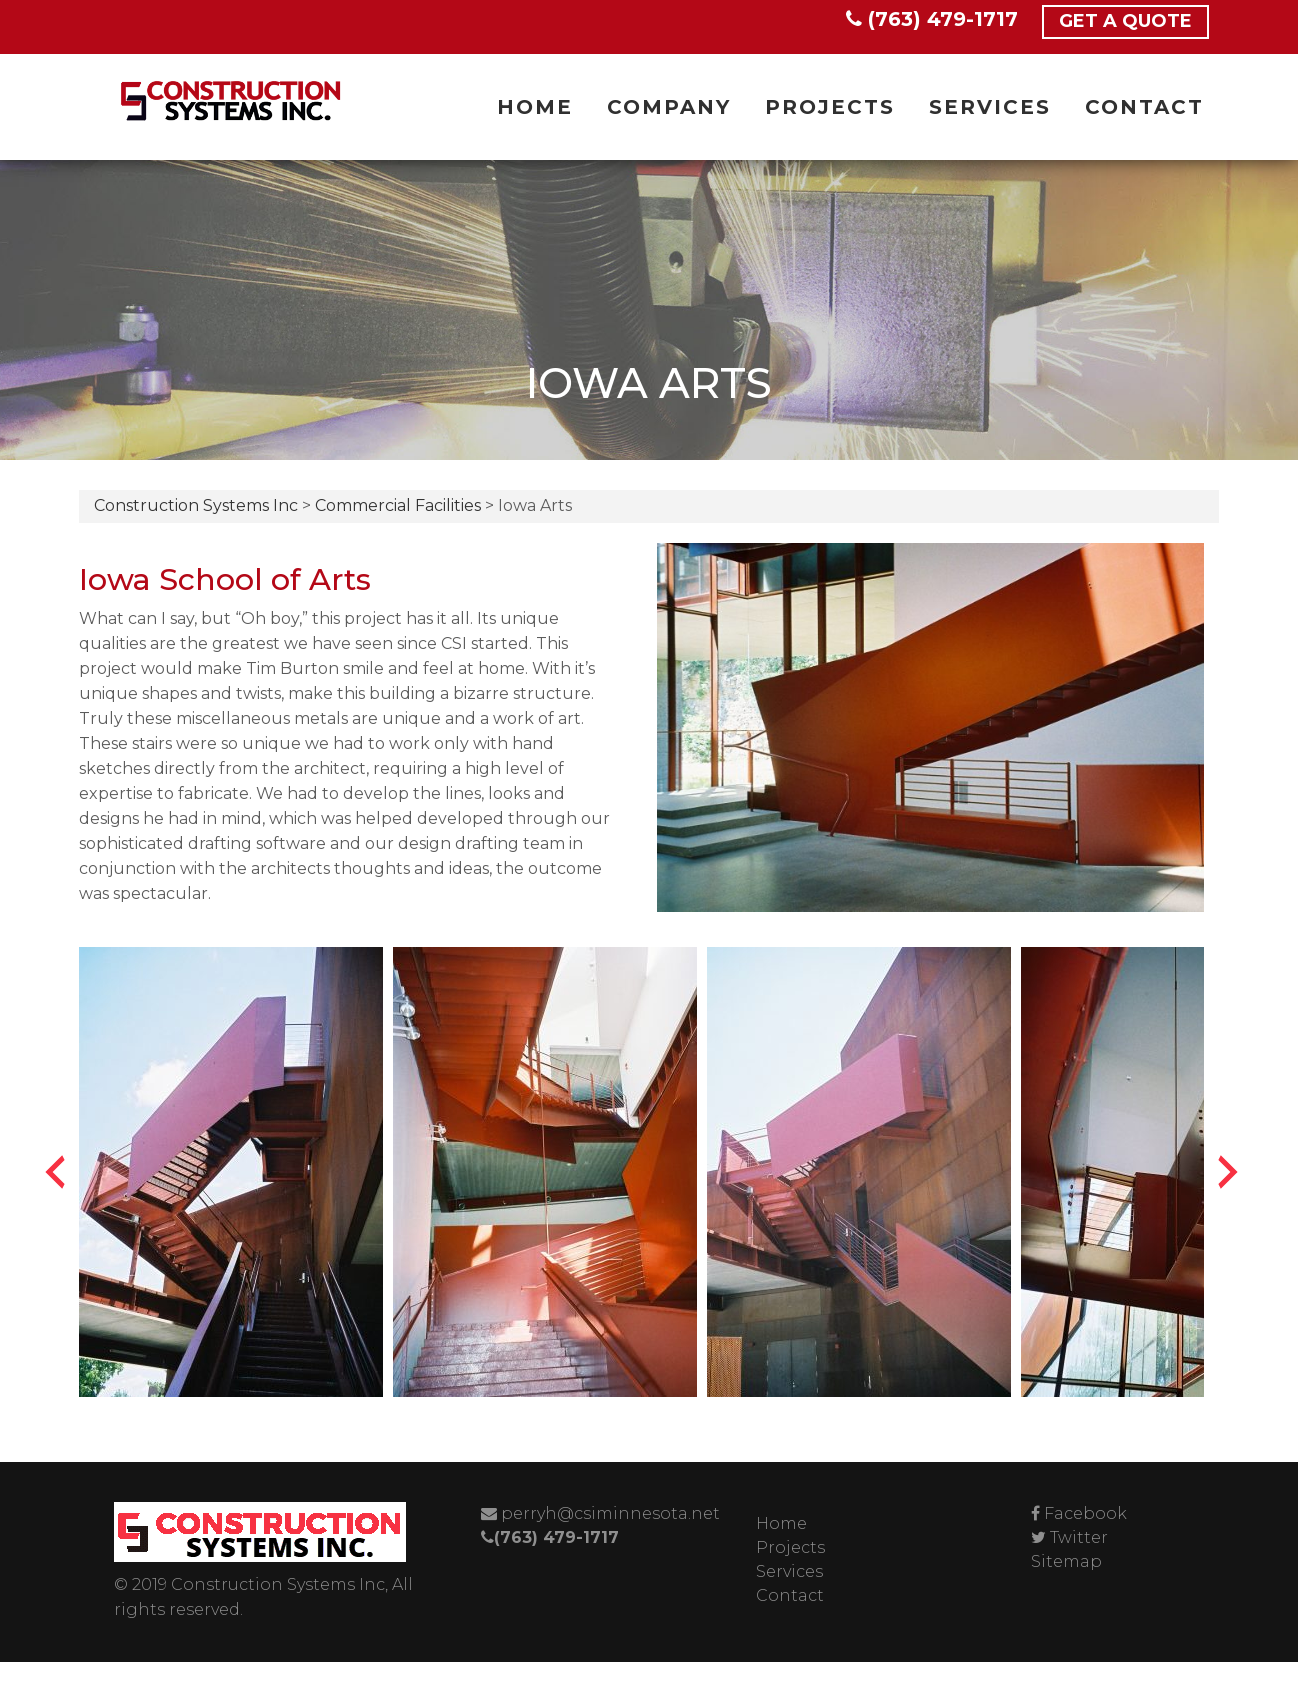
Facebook (1085, 1513)
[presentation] (55, 1172)
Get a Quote (1125, 21)
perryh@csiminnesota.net (600, 1513)
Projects (830, 107)
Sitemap (1066, 1561)
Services (990, 107)
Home (535, 107)
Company (669, 107)
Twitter (1079, 1537)
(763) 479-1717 (932, 19)
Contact (1144, 107)
